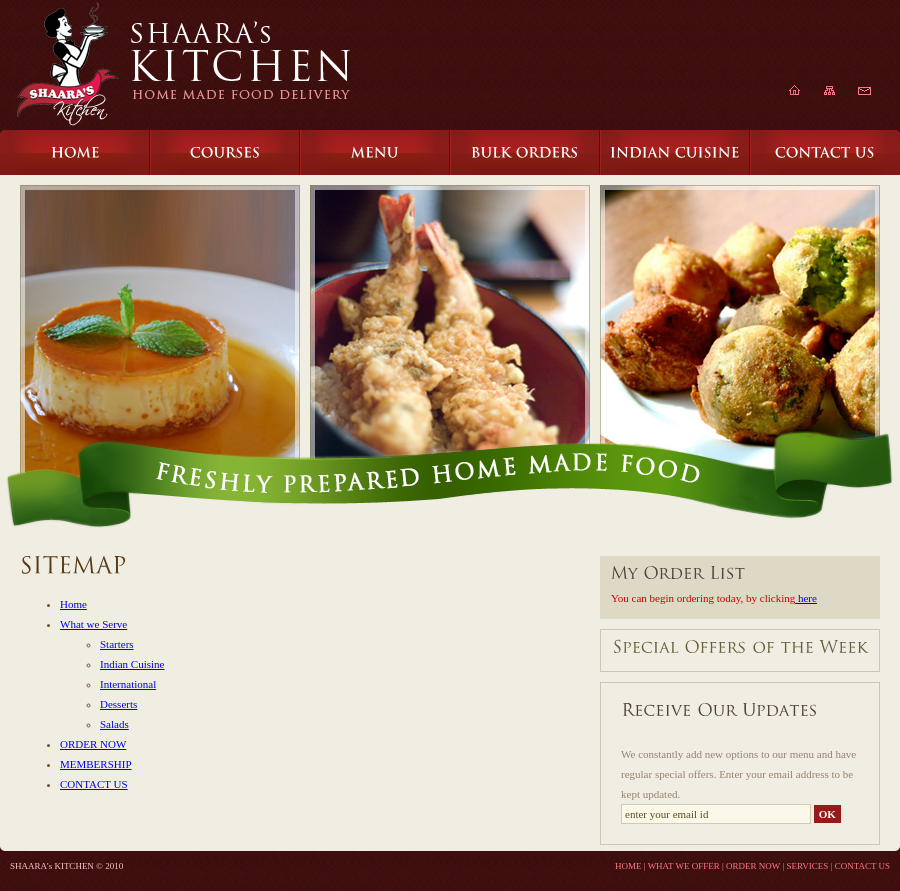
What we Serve (93, 624)
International (128, 684)
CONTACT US (94, 784)
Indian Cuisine (132, 664)
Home (73, 604)
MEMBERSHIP (96, 764)
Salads (114, 724)
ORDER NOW (93, 744)
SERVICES (808, 866)
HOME (628, 866)
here (806, 598)
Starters (117, 644)
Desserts (118, 704)
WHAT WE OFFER (684, 866)
